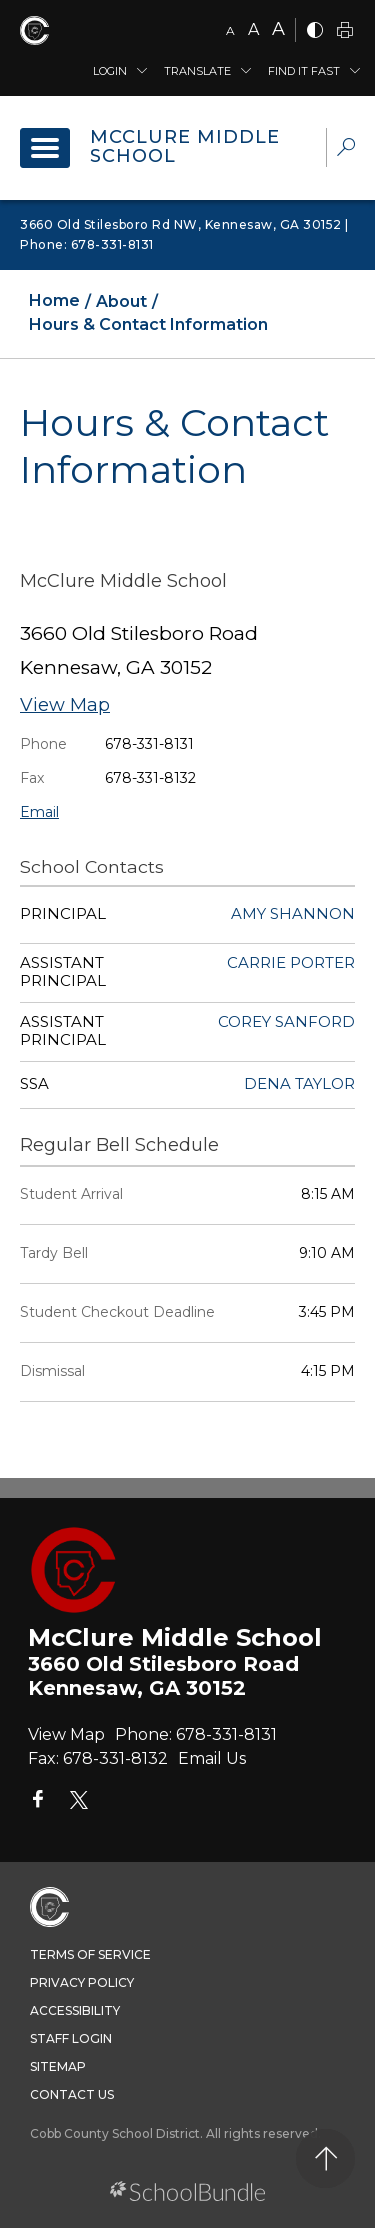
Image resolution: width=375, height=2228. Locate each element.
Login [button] (110, 71)
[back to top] (325, 2158)
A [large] (278, 29)
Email (39, 812)
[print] (345, 31)
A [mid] (253, 29)
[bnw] (315, 31)
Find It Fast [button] (304, 71)
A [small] (230, 30)
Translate (197, 71)
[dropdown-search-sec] (346, 149)
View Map (65, 705)
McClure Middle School (185, 147)
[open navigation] (45, 148)
